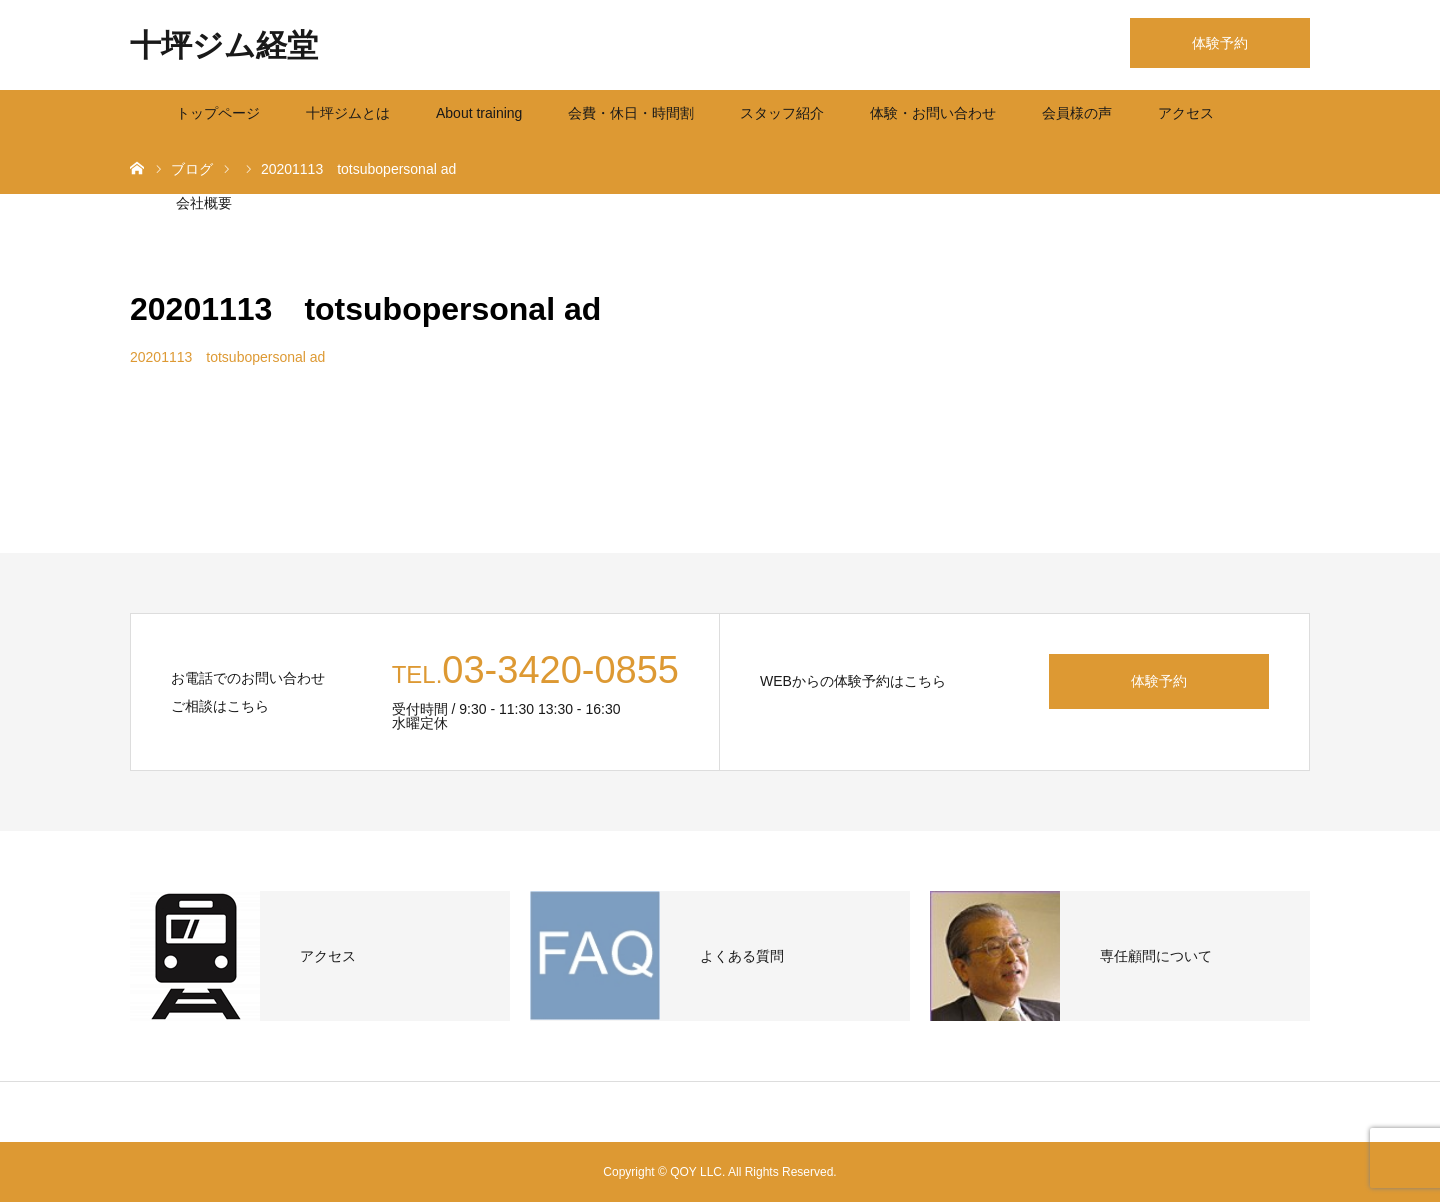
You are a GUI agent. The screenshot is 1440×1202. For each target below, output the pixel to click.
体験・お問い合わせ (933, 113)
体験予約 (1220, 43)
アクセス (1186, 113)
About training (479, 113)
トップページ (218, 113)
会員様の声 (1077, 113)
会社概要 (204, 203)
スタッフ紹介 (782, 113)
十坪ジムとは (348, 113)
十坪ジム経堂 (224, 45)
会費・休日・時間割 (631, 113)
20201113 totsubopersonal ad (227, 357)
